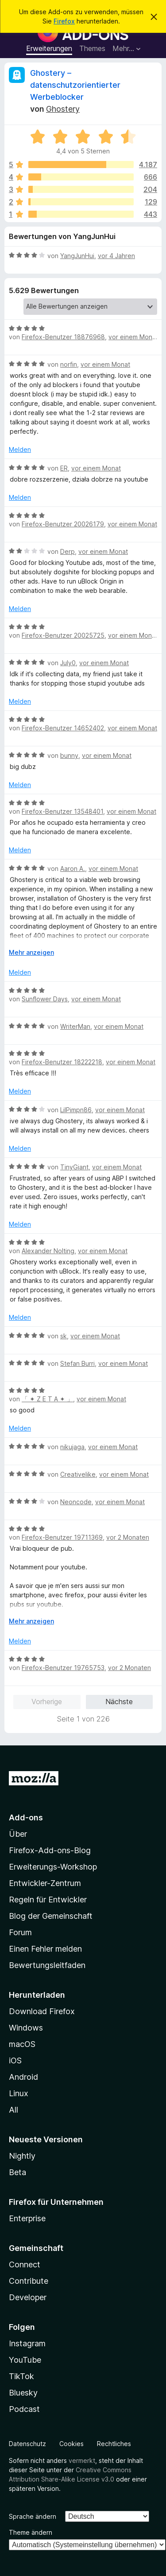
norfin (68, 364)
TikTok (21, 2376)
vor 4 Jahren (116, 255)
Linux (18, 2093)
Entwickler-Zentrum (45, 1883)
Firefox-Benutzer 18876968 (63, 337)
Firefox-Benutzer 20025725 (63, 635)
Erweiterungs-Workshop (53, 1866)
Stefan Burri (77, 1363)
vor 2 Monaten (127, 1537)
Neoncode (76, 1502)
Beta (17, 2172)
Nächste (119, 1701)
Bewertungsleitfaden (47, 1965)
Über (18, 1834)
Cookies (71, 2443)
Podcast (24, 2409)
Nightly (22, 2155)
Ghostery (63, 109)
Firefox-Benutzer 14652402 (63, 728)
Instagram (27, 2343)
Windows (26, 2027)
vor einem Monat (133, 337)
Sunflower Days (45, 999)
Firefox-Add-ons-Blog (50, 1850)
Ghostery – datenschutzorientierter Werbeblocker (75, 85)
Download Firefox (42, 2011)
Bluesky (23, 2392)
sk (63, 1336)
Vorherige (46, 1701)
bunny (69, 755)
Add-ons (26, 1817)
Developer (27, 2297)
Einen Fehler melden (45, 1948)
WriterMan (75, 1026)
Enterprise (27, 2218)
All (13, 2109)
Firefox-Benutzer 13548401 (62, 811)
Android (23, 2077)
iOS (15, 2060)
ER (64, 468)
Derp (67, 551)
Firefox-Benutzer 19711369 (62, 1537)
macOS (22, 2044)
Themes (92, 48)
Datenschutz (27, 2443)
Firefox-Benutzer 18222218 (62, 1062)
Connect (24, 2264)
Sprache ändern (32, 2516)
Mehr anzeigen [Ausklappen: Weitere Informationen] (31, 952)
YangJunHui (77, 255)
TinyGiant (74, 1167)
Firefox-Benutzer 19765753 (63, 1667)
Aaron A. (72, 868)
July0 (68, 663)
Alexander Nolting (48, 1251)
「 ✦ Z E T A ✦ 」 (47, 1399)
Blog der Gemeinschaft (51, 1916)
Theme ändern (30, 2532)
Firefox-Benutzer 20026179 (63, 524)
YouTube (25, 2359)
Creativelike (78, 1474)
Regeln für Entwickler (48, 1899)
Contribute (28, 2281)
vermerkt (82, 2460)
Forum (20, 1932)
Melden (20, 449)
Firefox (64, 21)
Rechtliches (114, 2443)
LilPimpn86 (76, 1110)
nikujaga (72, 1447)
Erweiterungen (49, 48)
